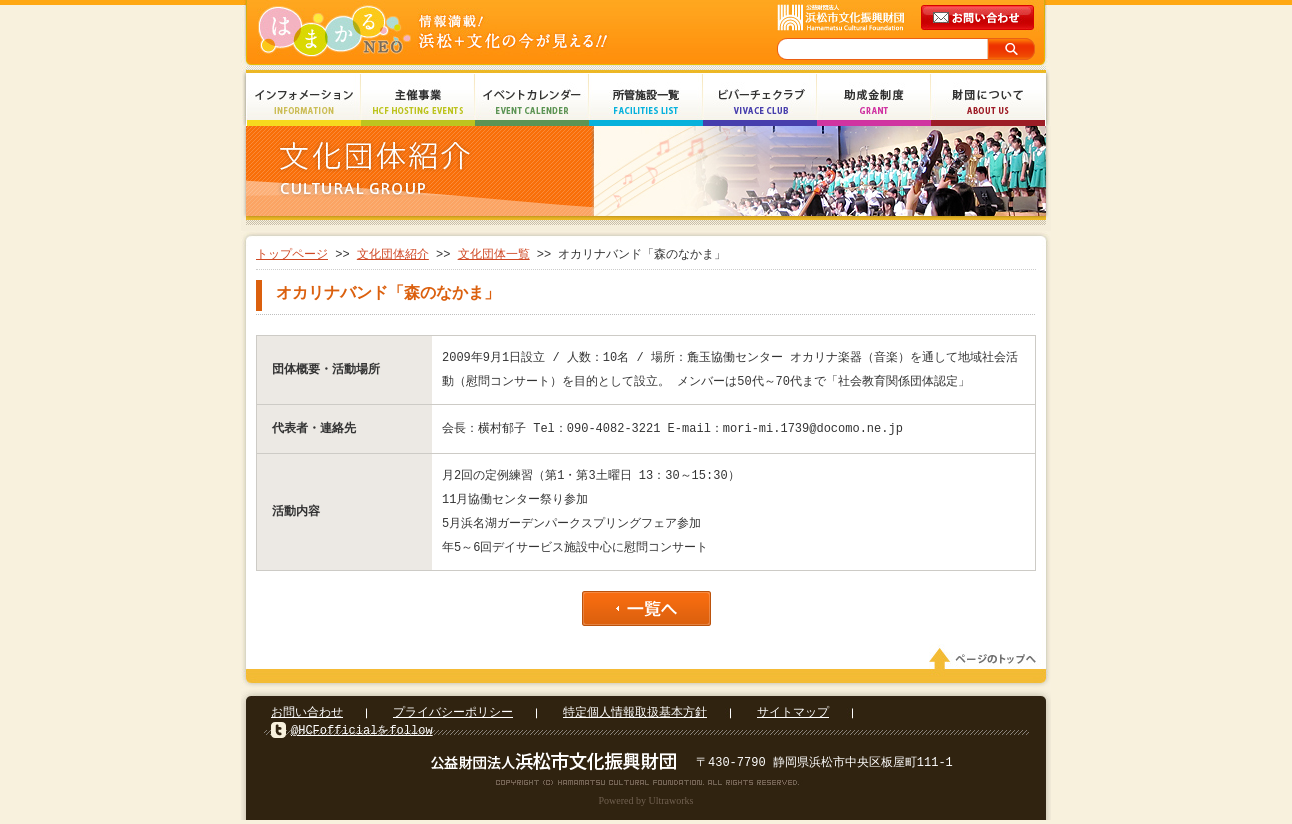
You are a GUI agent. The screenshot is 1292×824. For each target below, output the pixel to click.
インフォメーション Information (304, 102)
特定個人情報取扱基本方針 (635, 716)
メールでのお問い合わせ (979, 18)
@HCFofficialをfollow (362, 734)
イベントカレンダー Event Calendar (532, 102)
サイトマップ (793, 716)
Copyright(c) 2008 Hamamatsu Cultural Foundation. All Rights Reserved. (646, 786)
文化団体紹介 (393, 254)
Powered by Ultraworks (646, 804)
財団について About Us (988, 102)
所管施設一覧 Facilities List (646, 102)
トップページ (292, 254)
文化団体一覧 (494, 254)
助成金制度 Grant (874, 102)
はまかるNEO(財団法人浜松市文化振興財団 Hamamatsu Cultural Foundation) (476, 32)
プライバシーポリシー (453, 716)
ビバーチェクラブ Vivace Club (760, 102)
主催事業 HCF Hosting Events (418, 102)
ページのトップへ (986, 663)
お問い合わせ (307, 716)
